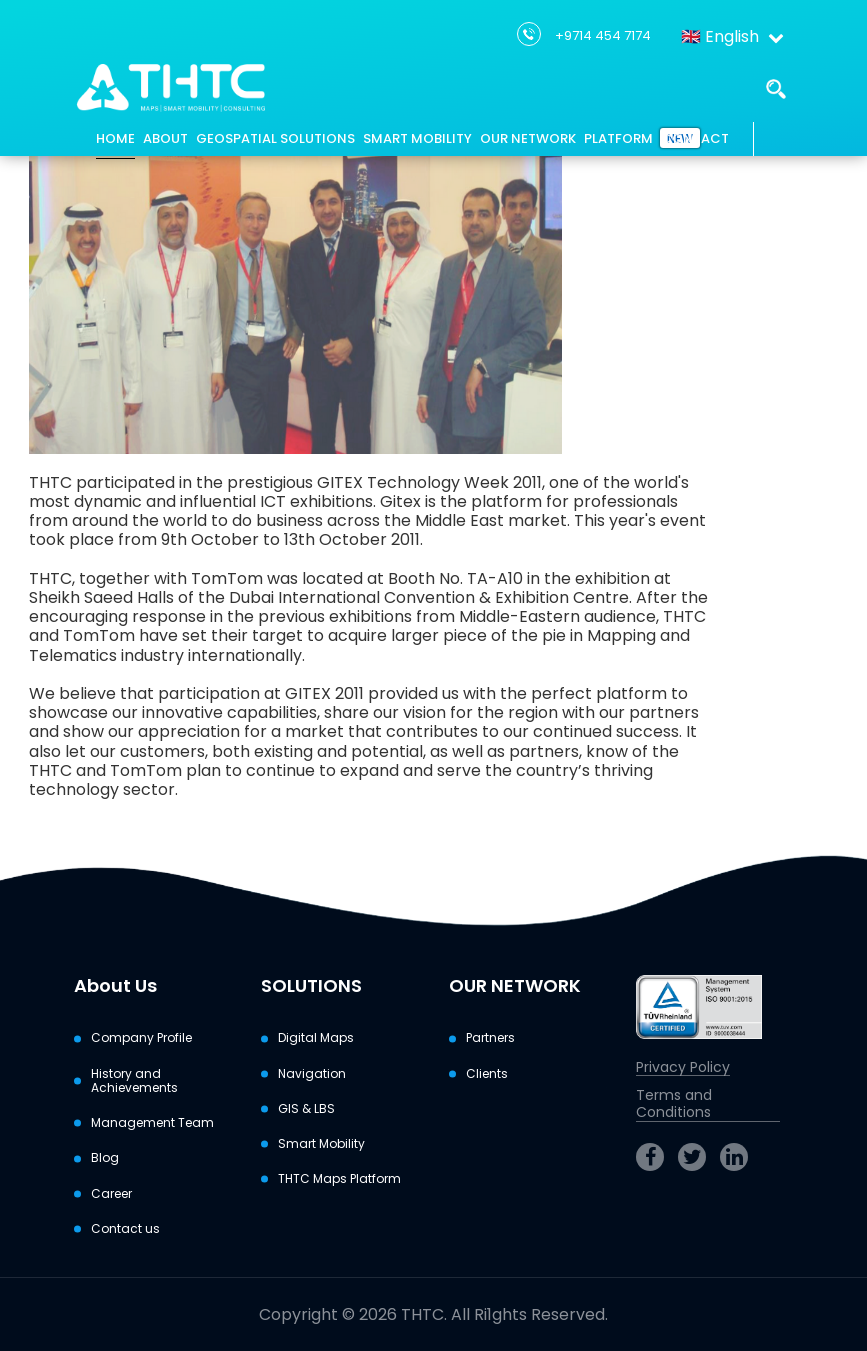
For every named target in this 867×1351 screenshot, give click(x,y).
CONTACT (695, 138)
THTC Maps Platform (339, 1179)
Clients (487, 1074)
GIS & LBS (306, 1109)
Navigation (312, 1074)
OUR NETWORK (528, 138)
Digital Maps (316, 1038)
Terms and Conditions (674, 1104)
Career (111, 1194)
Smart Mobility (321, 1144)
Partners (490, 1038)
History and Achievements (134, 1081)
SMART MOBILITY (417, 138)
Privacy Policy (683, 1068)
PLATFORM (618, 138)
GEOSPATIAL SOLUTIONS (275, 138)
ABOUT (165, 138)
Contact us (125, 1229)
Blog (105, 1158)
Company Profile (141, 1038)
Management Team (152, 1123)
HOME (115, 138)
